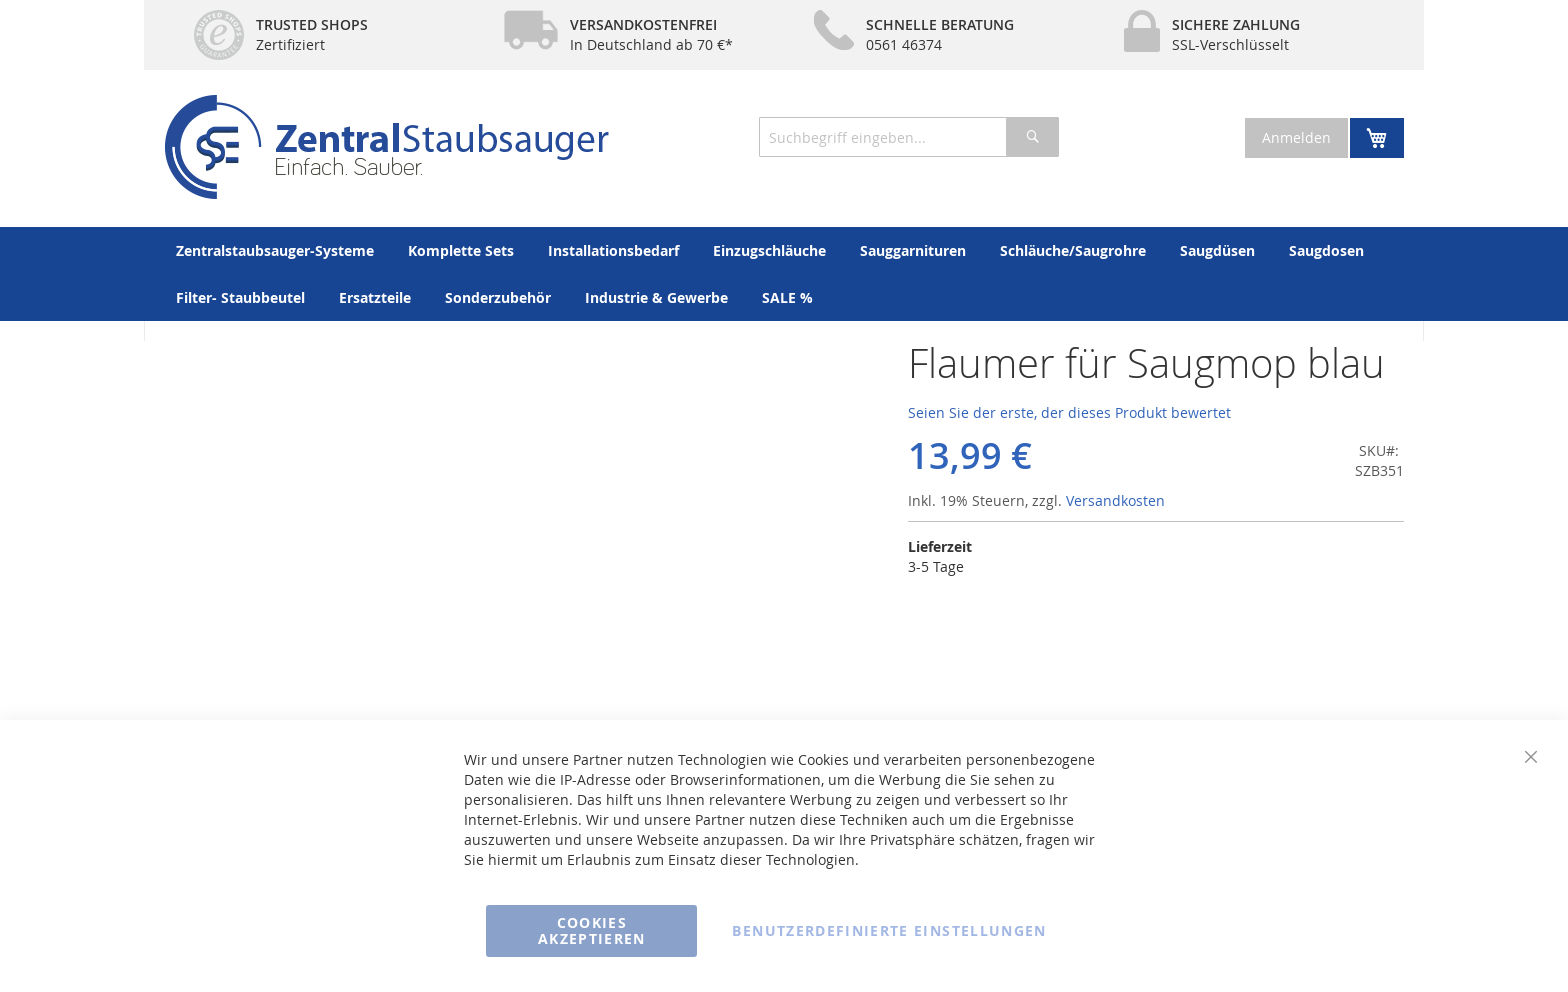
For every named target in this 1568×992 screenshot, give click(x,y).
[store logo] (386, 147)
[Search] (1032, 137)
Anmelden (1296, 137)
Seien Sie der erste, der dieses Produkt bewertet (1069, 412)
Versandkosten (1115, 500)
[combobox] (909, 137)
